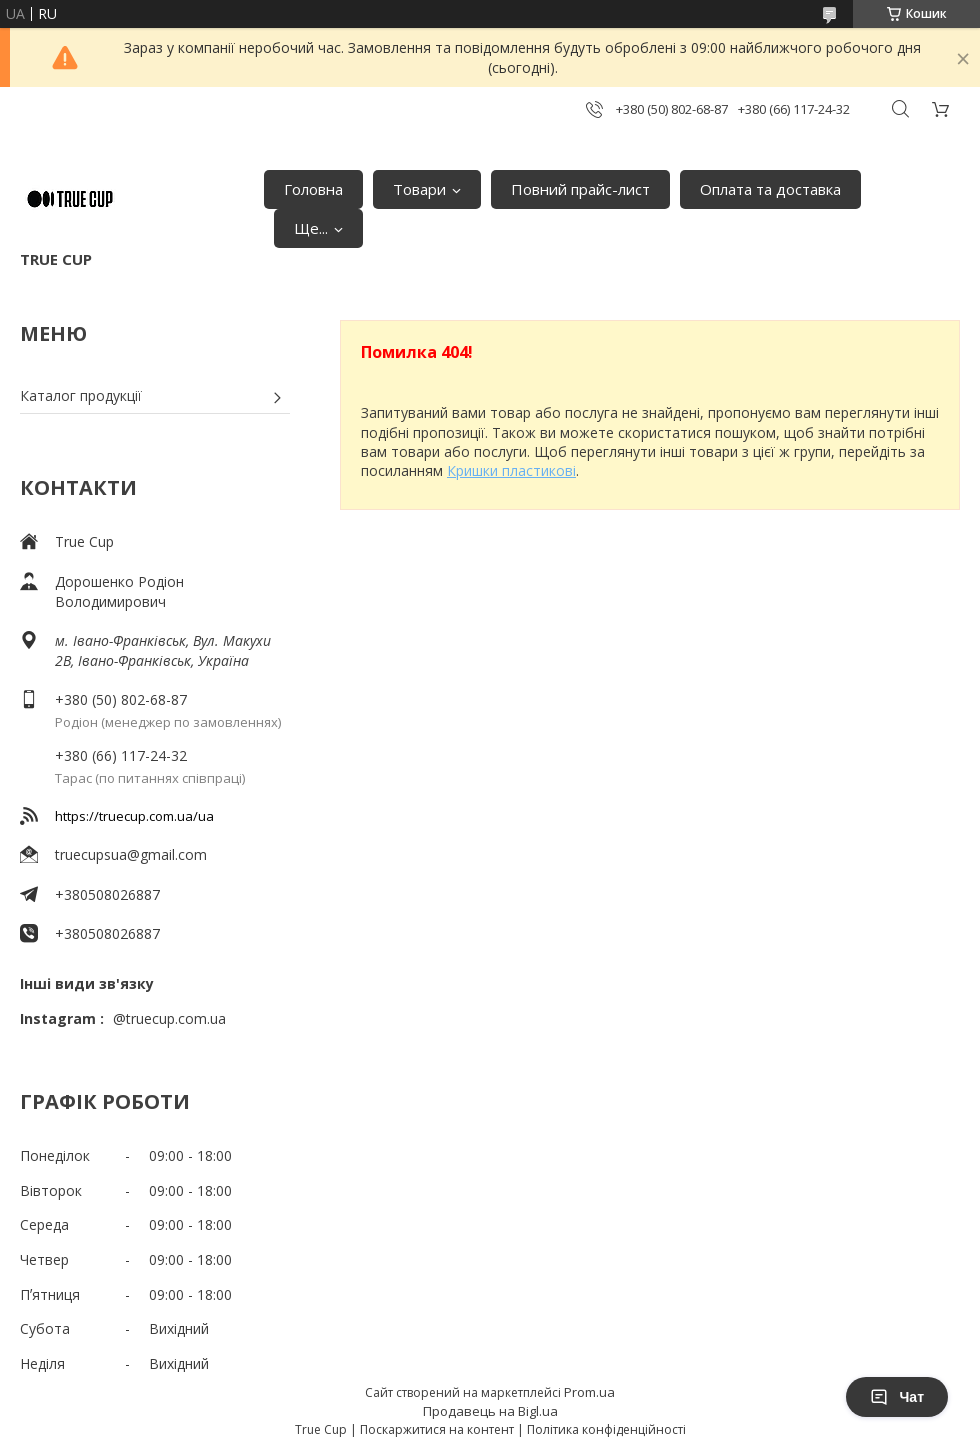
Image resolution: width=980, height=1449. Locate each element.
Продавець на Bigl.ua (490, 1411)
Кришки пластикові (511, 470)
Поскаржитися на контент (437, 1429)
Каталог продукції (81, 395)
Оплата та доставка (770, 189)
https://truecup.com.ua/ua (134, 816)
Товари (419, 189)
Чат (897, 1397)
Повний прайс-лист (580, 189)
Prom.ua (589, 1392)
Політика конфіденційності (606, 1429)
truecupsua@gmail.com (131, 854)
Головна (313, 189)
